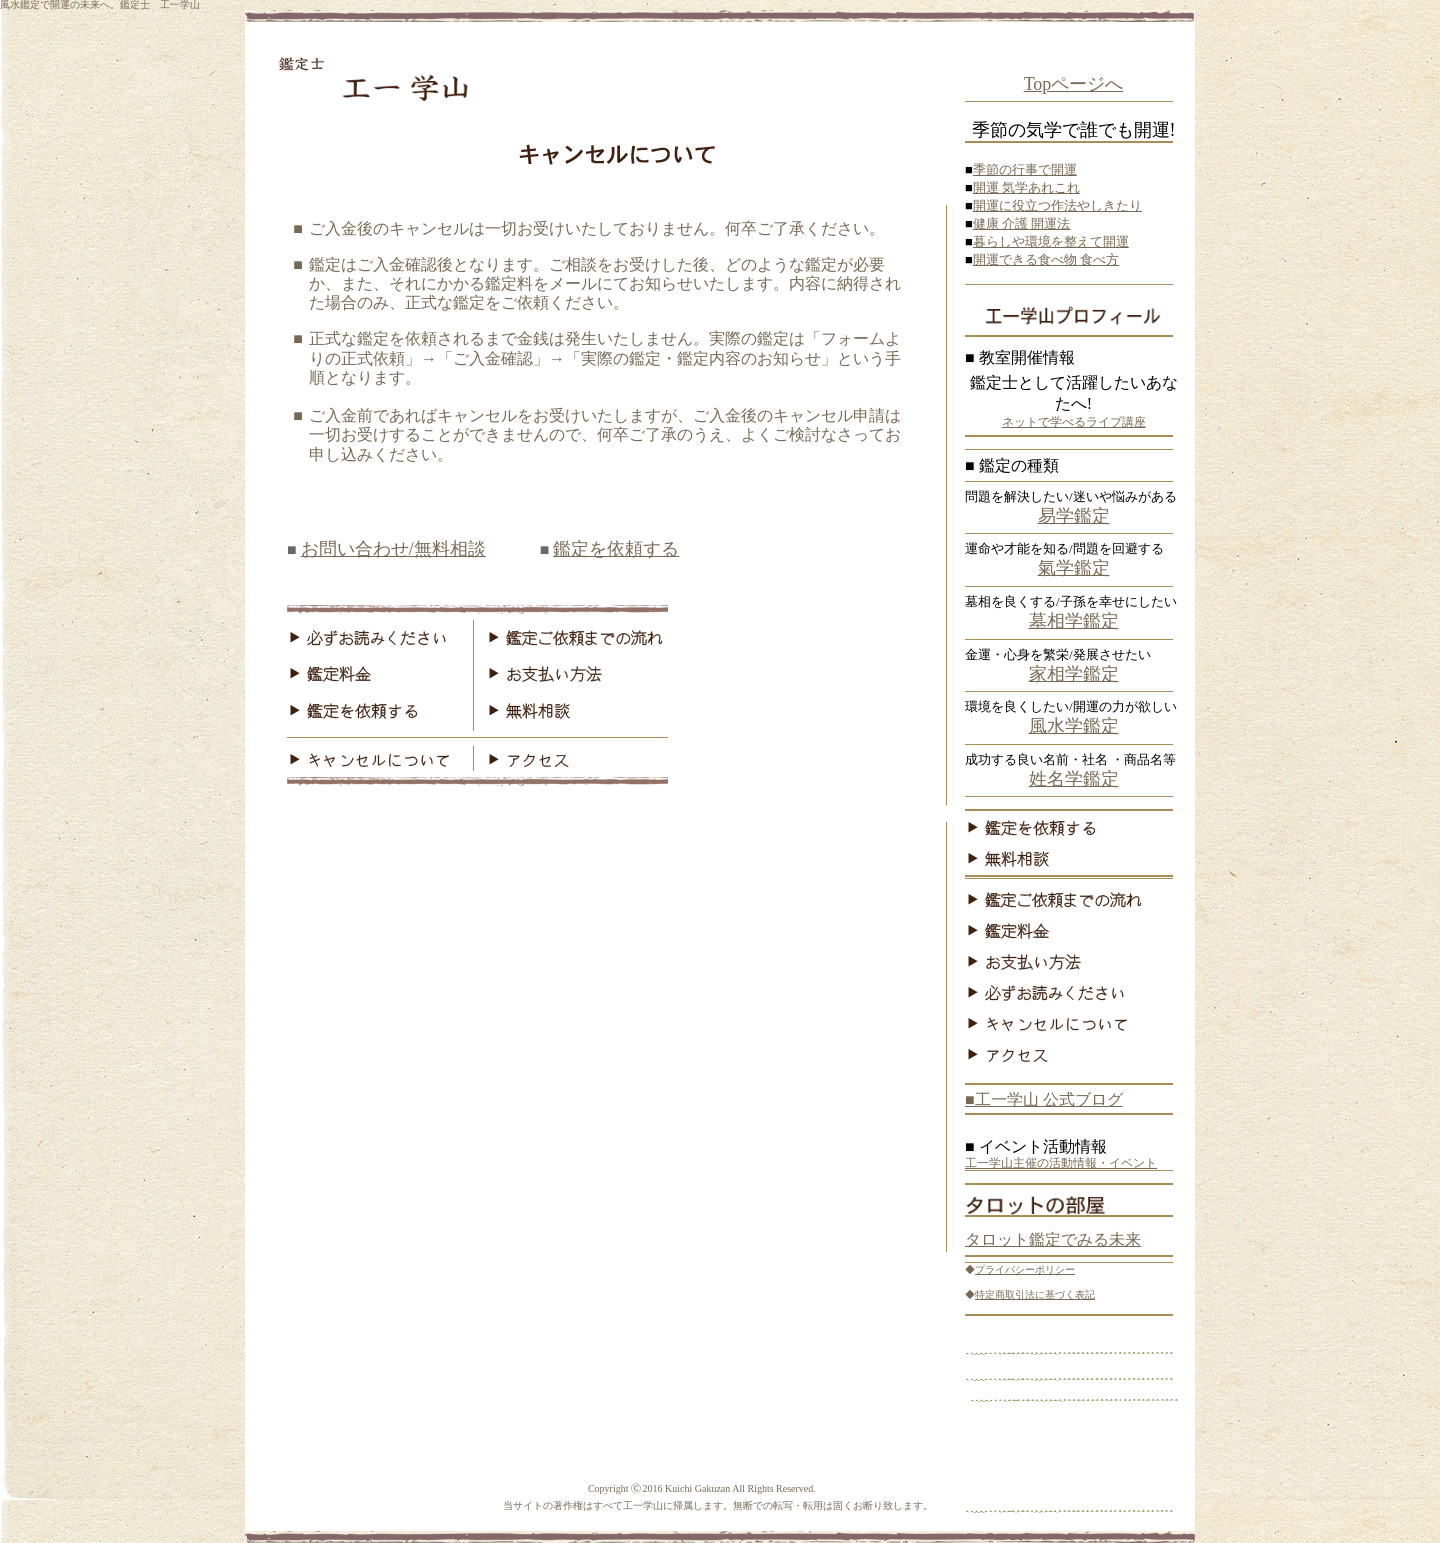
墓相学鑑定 (1074, 621)
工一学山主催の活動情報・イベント (1061, 1163)
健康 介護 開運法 (1022, 223)
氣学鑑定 (1074, 568)
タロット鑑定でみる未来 (1053, 1239)
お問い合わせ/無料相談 (393, 549)
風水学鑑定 (1074, 726)
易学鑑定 (1074, 516)
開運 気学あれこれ (1026, 187)
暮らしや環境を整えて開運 (1051, 241)
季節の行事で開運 (1025, 169)
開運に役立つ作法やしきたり (1057, 205)
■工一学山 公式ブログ (1044, 1099)
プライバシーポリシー (1025, 1269)
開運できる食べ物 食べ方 (1046, 259)
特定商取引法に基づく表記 (1035, 1294)
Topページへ (1074, 84)
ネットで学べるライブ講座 (1074, 422)
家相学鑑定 (1074, 674)
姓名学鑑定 (1074, 779)
